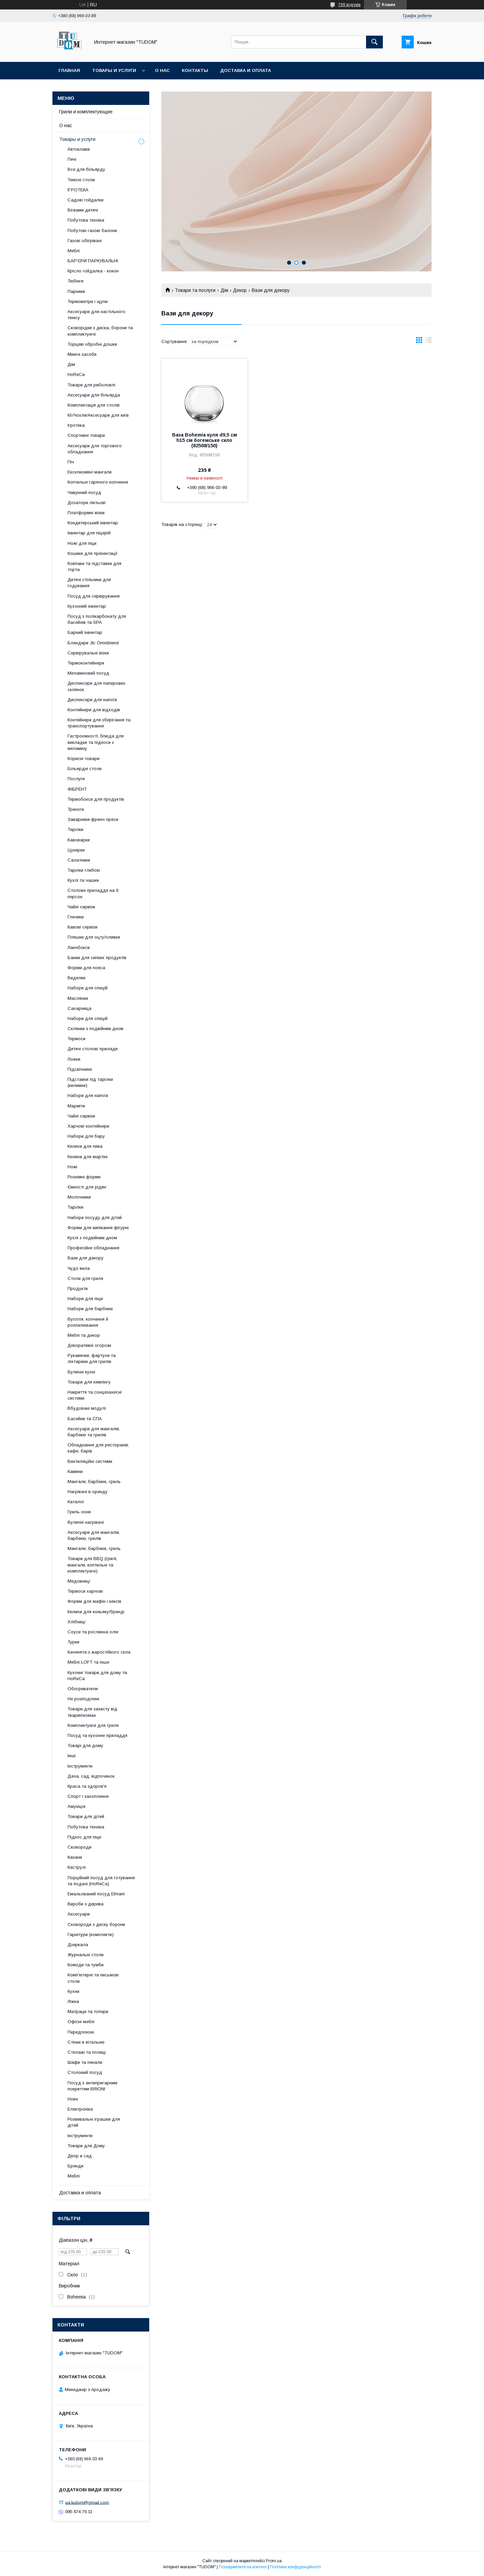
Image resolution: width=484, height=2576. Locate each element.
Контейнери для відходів (94, 709)
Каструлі (77, 1867)
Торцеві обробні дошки (92, 344)
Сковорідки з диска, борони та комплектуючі (100, 330)
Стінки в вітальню (86, 2042)
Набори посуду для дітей (95, 1217)
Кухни (73, 1991)
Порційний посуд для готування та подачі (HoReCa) (101, 1880)
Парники (76, 291)
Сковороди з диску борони (96, 1924)
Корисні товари (83, 758)
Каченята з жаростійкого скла (99, 1652)
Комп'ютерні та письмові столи (93, 1977)
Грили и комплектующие (86, 111)
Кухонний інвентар (87, 606)
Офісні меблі (81, 2021)
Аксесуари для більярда (94, 394)
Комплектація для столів (94, 405)
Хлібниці (76, 1621)
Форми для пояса (86, 967)
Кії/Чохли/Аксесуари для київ (98, 415)
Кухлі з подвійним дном (92, 1237)
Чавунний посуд (84, 492)
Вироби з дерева (86, 1903)
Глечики (76, 916)
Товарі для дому (85, 1745)
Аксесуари (79, 1914)
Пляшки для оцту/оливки (94, 937)
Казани (75, 1857)
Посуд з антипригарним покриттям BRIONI (92, 2085)
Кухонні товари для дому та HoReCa (97, 1675)
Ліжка (73, 2001)
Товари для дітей (86, 1816)
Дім (224, 290)
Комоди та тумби (86, 1964)
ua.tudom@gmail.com (87, 2502)
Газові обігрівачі (85, 240)
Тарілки (75, 829)
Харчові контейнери (88, 1126)
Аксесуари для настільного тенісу (96, 314)
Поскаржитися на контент (243, 2567)
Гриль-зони (79, 1511)
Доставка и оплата (245, 70)
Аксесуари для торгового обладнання (95, 448)
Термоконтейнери (86, 663)
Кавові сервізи (82, 927)
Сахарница (79, 1008)
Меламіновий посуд (88, 673)
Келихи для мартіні (88, 1156)
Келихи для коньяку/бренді (96, 1611)
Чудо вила (79, 1268)
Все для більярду (86, 169)
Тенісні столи (81, 179)
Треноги (76, 809)
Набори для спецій (88, 987)
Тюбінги (75, 280)
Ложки (74, 1059)
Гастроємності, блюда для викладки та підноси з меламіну (96, 742)
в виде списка (429, 341)
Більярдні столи (85, 768)
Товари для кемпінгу (89, 1382)
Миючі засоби (82, 354)
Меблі (74, 250)
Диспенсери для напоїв (92, 699)
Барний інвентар (85, 632)
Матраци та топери (88, 2011)
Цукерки (76, 850)
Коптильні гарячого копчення (98, 482)
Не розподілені (83, 1698)
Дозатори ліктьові (87, 502)
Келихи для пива (85, 1146)
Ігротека (76, 425)
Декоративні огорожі (89, 1345)
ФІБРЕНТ (77, 789)
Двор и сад (80, 2155)
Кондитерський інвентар (93, 522)
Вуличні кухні (81, 1371)
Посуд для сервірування (94, 596)
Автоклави (79, 149)
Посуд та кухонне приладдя (97, 1735)
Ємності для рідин (87, 1186)
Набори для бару (86, 1136)
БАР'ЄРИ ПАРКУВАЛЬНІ (93, 260)
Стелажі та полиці (87, 2052)
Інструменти (80, 1766)
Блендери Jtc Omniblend (93, 642)
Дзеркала (78, 1944)
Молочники (79, 1197)
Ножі (72, 1166)
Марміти (76, 1105)
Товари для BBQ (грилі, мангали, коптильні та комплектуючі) (92, 1564)
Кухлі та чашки (83, 880)
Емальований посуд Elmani (96, 1893)
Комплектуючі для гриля (93, 1725)
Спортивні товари (86, 435)
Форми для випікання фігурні (98, 1227)
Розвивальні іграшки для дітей (94, 2122)
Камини (75, 1471)
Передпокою (81, 2032)
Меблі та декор (84, 1335)
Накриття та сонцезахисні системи (95, 1395)
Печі (72, 159)
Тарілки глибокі (84, 870)
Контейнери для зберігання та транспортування (99, 722)
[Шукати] (374, 42)
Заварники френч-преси (93, 819)
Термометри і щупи (88, 301)
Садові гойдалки (86, 199)
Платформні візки (86, 512)
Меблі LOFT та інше (88, 1662)
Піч (71, 461)
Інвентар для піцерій (89, 532)
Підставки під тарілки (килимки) (90, 1082)
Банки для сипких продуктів (97, 957)
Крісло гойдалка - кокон (93, 270)
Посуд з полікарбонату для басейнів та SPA (97, 619)
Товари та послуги (195, 290)
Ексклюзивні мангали (90, 472)
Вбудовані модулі (87, 1408)
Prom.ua (274, 2561)
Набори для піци (85, 1298)
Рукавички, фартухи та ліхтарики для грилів (92, 1358)
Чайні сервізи (81, 906)
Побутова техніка (86, 220)
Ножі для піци (82, 543)
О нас (162, 70)
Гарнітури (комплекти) (91, 1934)
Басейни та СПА (85, 1418)
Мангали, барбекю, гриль (94, 1481)
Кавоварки (79, 839)
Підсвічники (80, 1069)
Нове (73, 2098)
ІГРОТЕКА (78, 189)
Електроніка (80, 2109)
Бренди (75, 2165)
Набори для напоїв (88, 1095)
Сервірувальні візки (88, 652)
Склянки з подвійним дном (95, 1028)
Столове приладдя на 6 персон (93, 893)
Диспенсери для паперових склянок (96, 686)
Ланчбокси (79, 947)
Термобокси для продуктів (96, 799)
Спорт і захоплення (88, 1796)
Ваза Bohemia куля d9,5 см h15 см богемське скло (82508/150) (204, 440)
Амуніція (76, 1806)
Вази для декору (86, 1257)
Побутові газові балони (92, 230)
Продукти (78, 1288)
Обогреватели (83, 1688)
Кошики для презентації (93, 553)
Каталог (76, 1501)
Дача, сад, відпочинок (91, 1776)
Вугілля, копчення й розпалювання (88, 1322)
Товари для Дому (86, 2145)
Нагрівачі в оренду (88, 1491)
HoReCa (76, 374)
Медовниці (79, 1581)
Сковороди (79, 1847)
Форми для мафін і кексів (94, 1601)
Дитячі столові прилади (93, 1048)
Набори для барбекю (90, 1308)
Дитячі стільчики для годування (89, 582)
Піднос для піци (84, 1837)
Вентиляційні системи (90, 1461)
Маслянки (78, 998)
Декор (240, 290)
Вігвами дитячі (83, 210)
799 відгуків (349, 4)
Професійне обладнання (93, 1247)
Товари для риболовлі (91, 384)
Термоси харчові (85, 1591)
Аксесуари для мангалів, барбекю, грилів (94, 1535)
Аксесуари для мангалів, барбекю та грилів (94, 1431)
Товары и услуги (114, 70)
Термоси (76, 1038)
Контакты (195, 70)
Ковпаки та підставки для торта (94, 566)
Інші (72, 1755)
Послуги (76, 778)
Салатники (79, 860)
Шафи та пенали (85, 2062)
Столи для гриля (85, 1278)
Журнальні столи (86, 1954)
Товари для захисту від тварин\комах (92, 1711)
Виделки (76, 977)
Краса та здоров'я (87, 1786)
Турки (73, 1641)
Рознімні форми (84, 1176)
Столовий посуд (85, 2072)
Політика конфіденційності (295, 2567)
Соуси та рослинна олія (93, 1631)
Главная (69, 70)
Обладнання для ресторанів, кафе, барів (98, 1447)
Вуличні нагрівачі (86, 1522)
